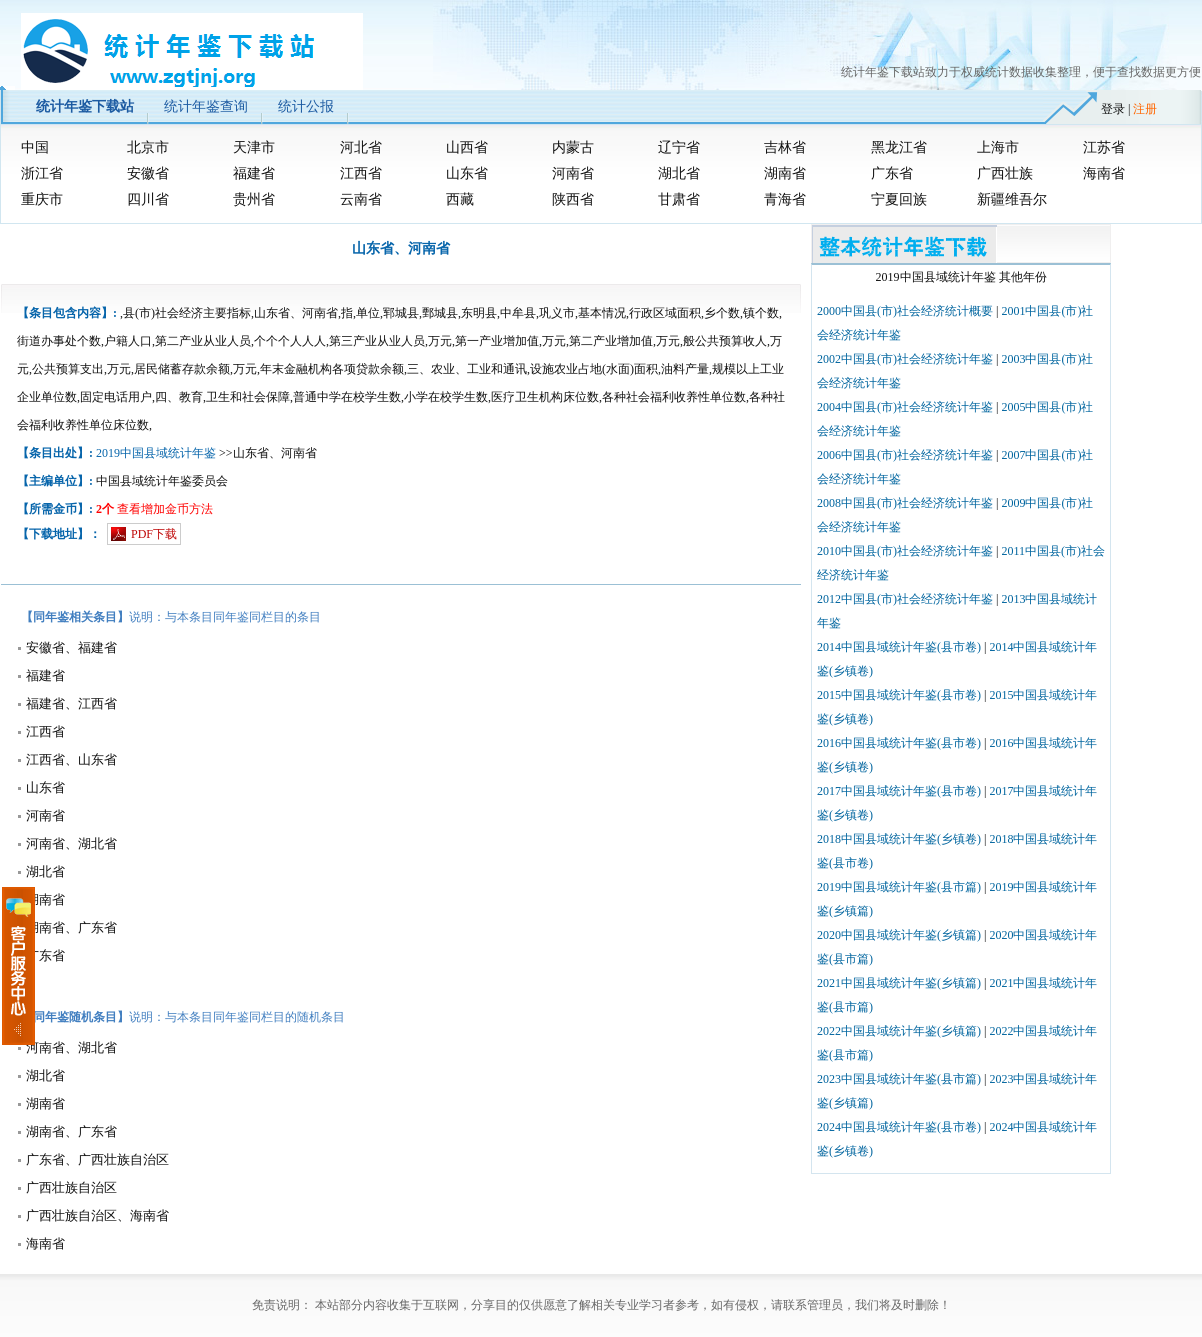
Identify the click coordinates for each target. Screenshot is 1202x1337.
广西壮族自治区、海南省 (97, 1215)
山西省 (467, 147)
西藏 (460, 199)
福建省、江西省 (71, 703)
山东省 (467, 173)
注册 (1145, 109)
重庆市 (42, 199)
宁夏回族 (899, 199)
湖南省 (785, 173)
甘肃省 (679, 199)
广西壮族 (1005, 173)
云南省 (361, 199)
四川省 (148, 199)
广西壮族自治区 (71, 1187)
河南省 (573, 173)
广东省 (892, 173)
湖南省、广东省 (71, 927)
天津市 (254, 147)
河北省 (361, 147)
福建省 (254, 173)
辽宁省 (679, 147)
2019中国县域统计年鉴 (156, 453)
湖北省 (679, 173)
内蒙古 (573, 147)
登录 (1113, 109)
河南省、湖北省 (71, 843)
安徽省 (148, 173)
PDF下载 (154, 534)
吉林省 (785, 147)
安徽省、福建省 (71, 647)
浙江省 (42, 173)
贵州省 (254, 199)
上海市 (998, 147)
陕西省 (573, 199)
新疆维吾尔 (1012, 199)
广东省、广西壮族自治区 (97, 1159)
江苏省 (1104, 147)
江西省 (361, 173)
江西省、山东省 (71, 759)
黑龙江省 (899, 147)
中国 (35, 147)
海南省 (1104, 173)
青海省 (785, 199)
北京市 (148, 147)
